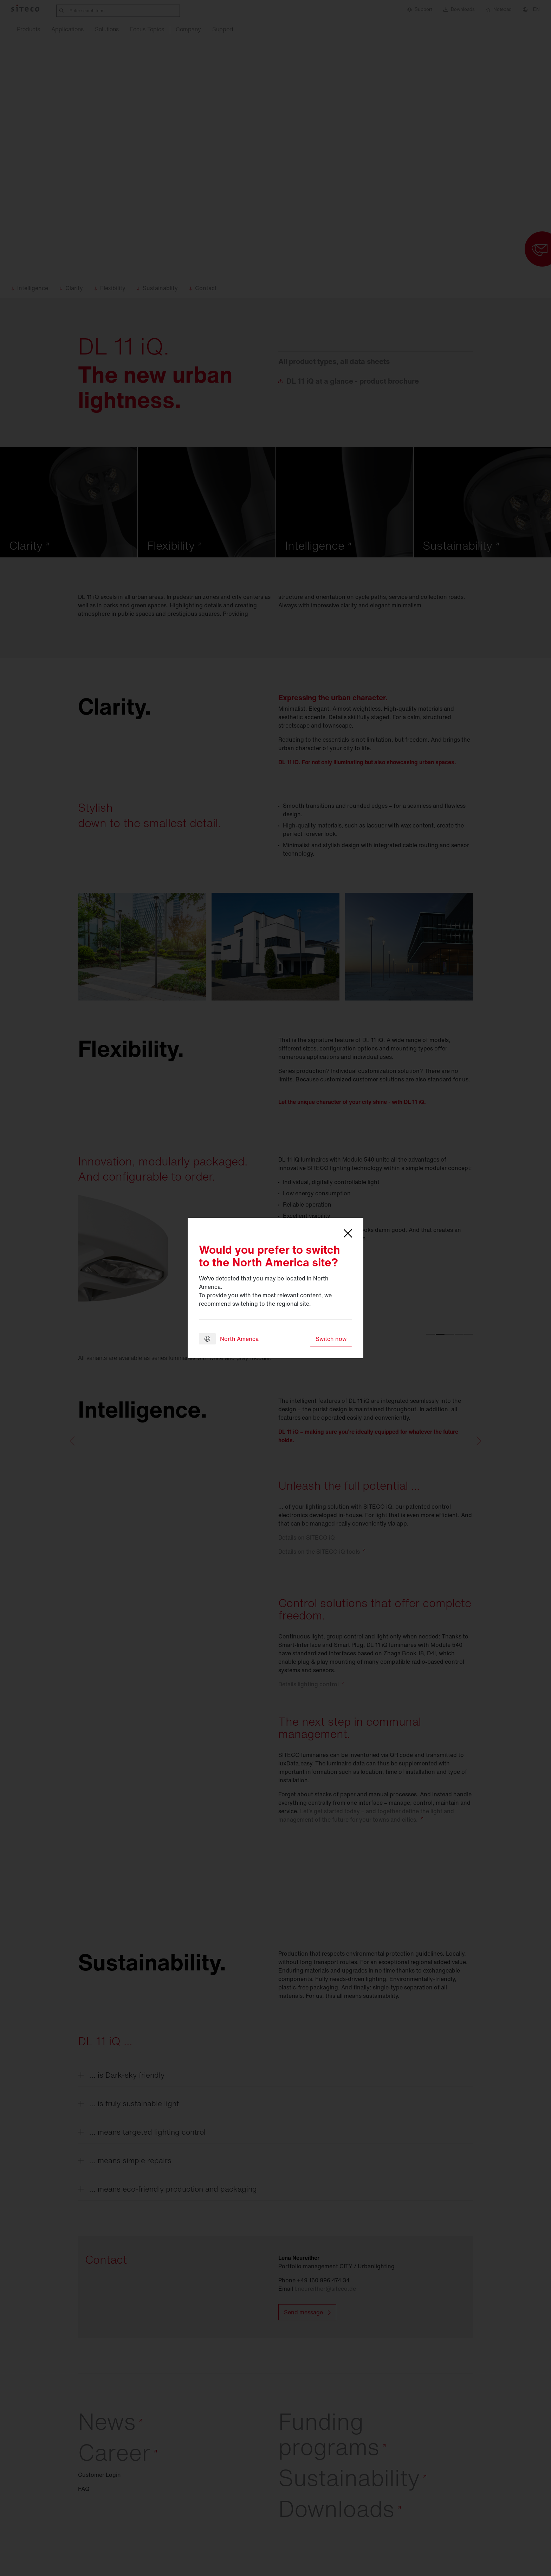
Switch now (331, 1339)
